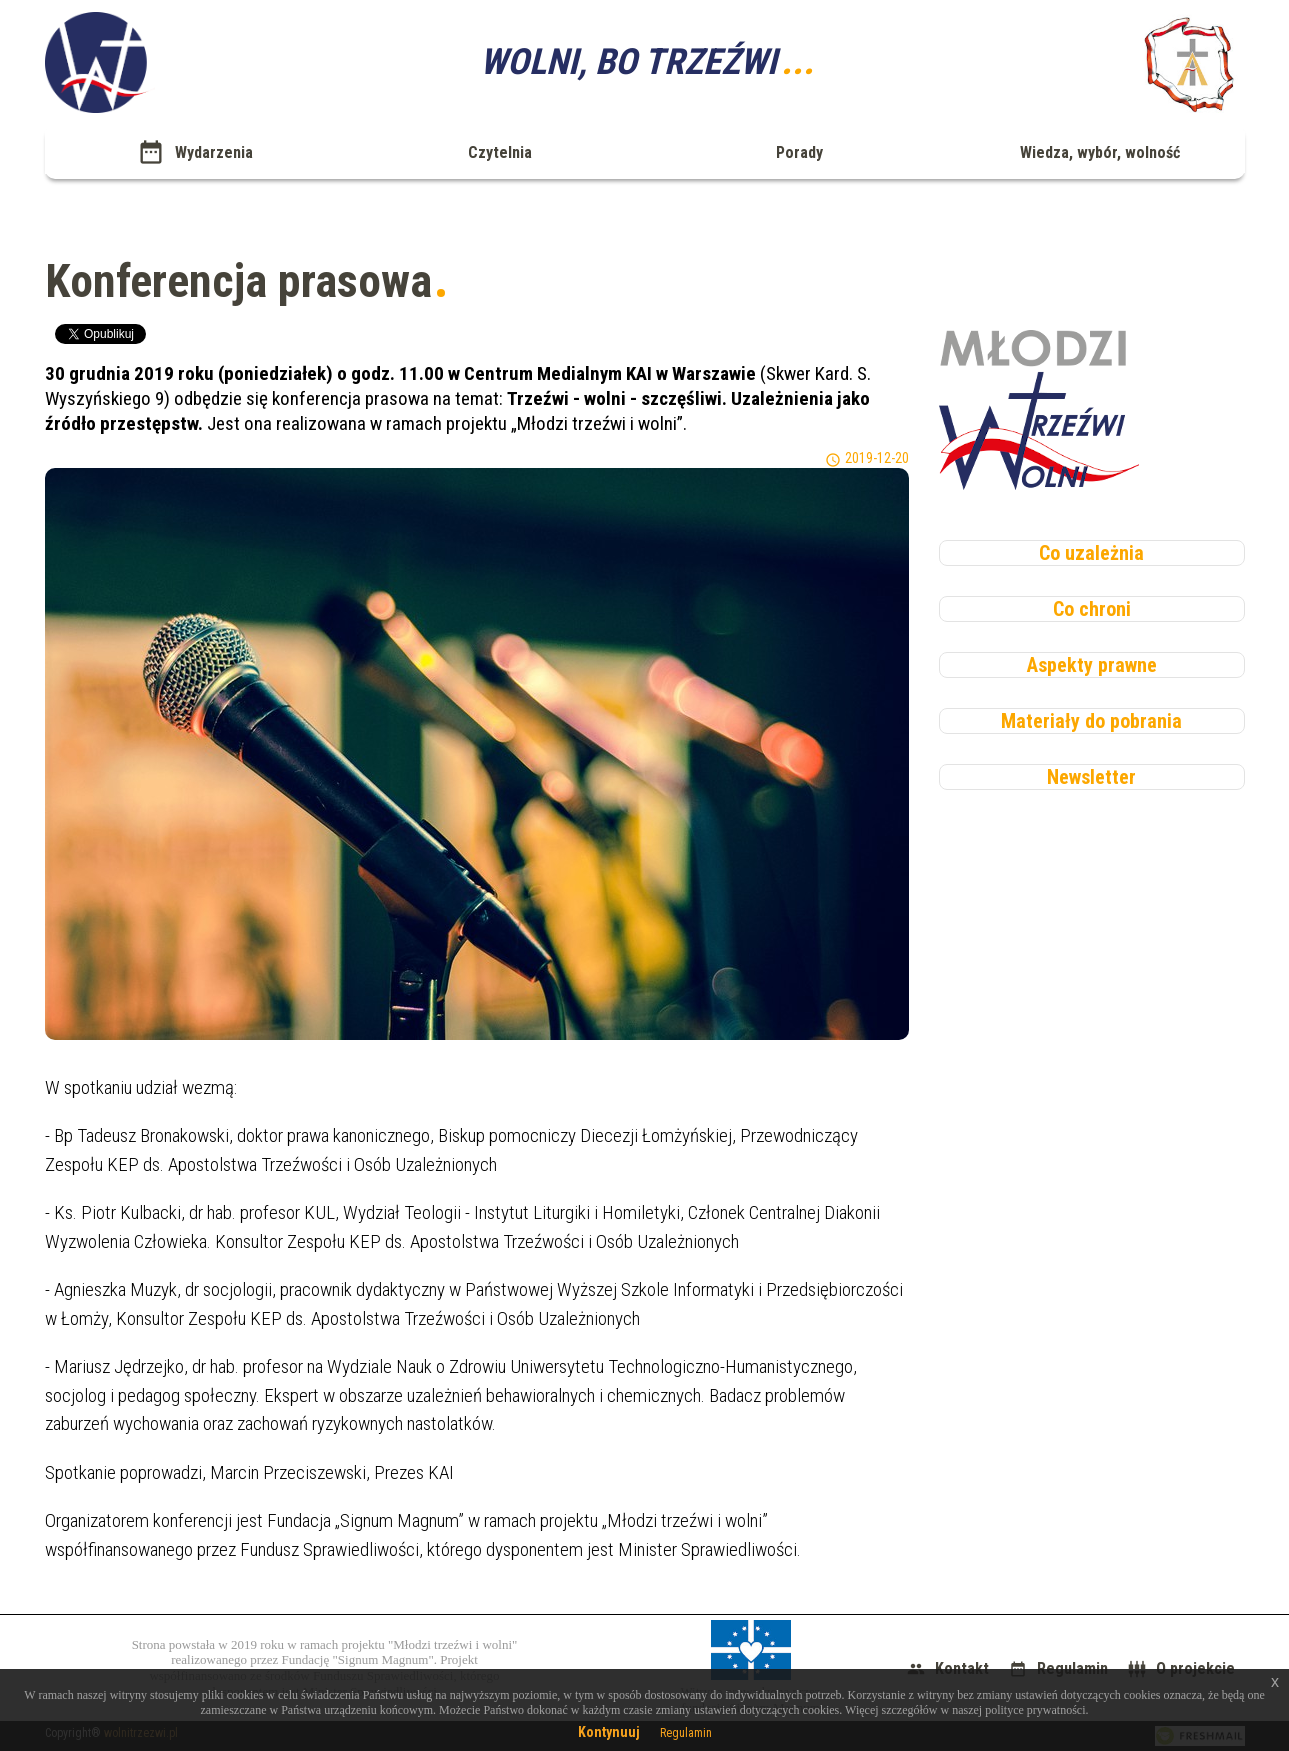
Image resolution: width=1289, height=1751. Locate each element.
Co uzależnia (1091, 553)
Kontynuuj (609, 1732)
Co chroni (1092, 609)
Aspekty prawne (1092, 665)
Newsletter (1091, 777)
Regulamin (686, 1733)
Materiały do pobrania (1091, 721)
